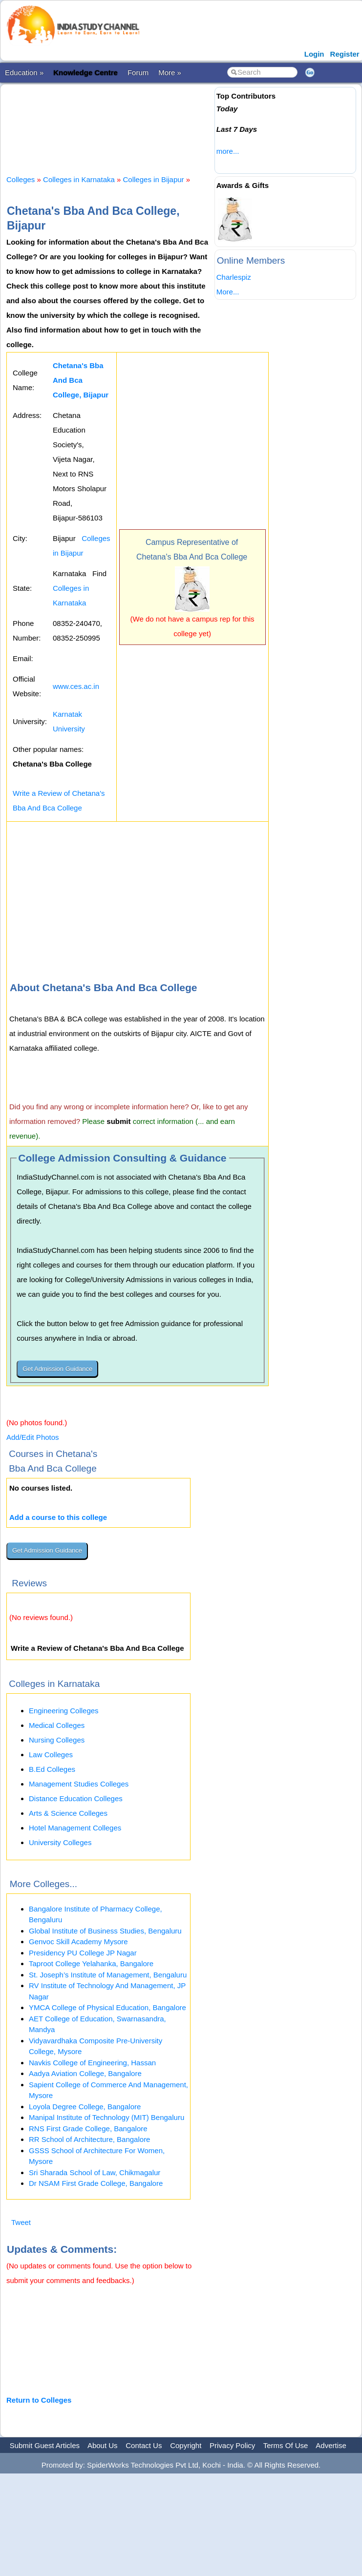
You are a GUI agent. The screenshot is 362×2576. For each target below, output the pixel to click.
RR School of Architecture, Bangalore (89, 2139)
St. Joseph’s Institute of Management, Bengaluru (108, 1975)
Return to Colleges (38, 2400)
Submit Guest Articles (45, 2445)
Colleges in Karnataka (79, 179)
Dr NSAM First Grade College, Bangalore (96, 2183)
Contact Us (144, 2445)
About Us (102, 2445)
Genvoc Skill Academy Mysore (78, 1941)
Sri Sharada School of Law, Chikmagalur (94, 2172)
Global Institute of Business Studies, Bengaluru (105, 1931)
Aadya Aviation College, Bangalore (85, 2073)
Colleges (20, 179)
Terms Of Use (285, 2445)
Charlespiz (233, 277)
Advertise (331, 2445)
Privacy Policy (232, 2445)
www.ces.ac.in (76, 686)
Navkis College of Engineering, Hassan (92, 2062)
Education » (24, 72)
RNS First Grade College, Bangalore (88, 2128)
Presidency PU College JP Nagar (83, 1953)
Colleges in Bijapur (153, 179)
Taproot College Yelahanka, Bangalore (91, 1963)
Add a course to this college (58, 1517)
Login (314, 54)
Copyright (185, 2445)
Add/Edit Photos (32, 1437)
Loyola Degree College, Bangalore (85, 2106)
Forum (138, 72)
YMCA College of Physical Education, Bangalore (107, 2007)
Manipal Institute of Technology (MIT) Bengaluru (106, 2117)
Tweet (21, 2222)
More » (169, 72)
